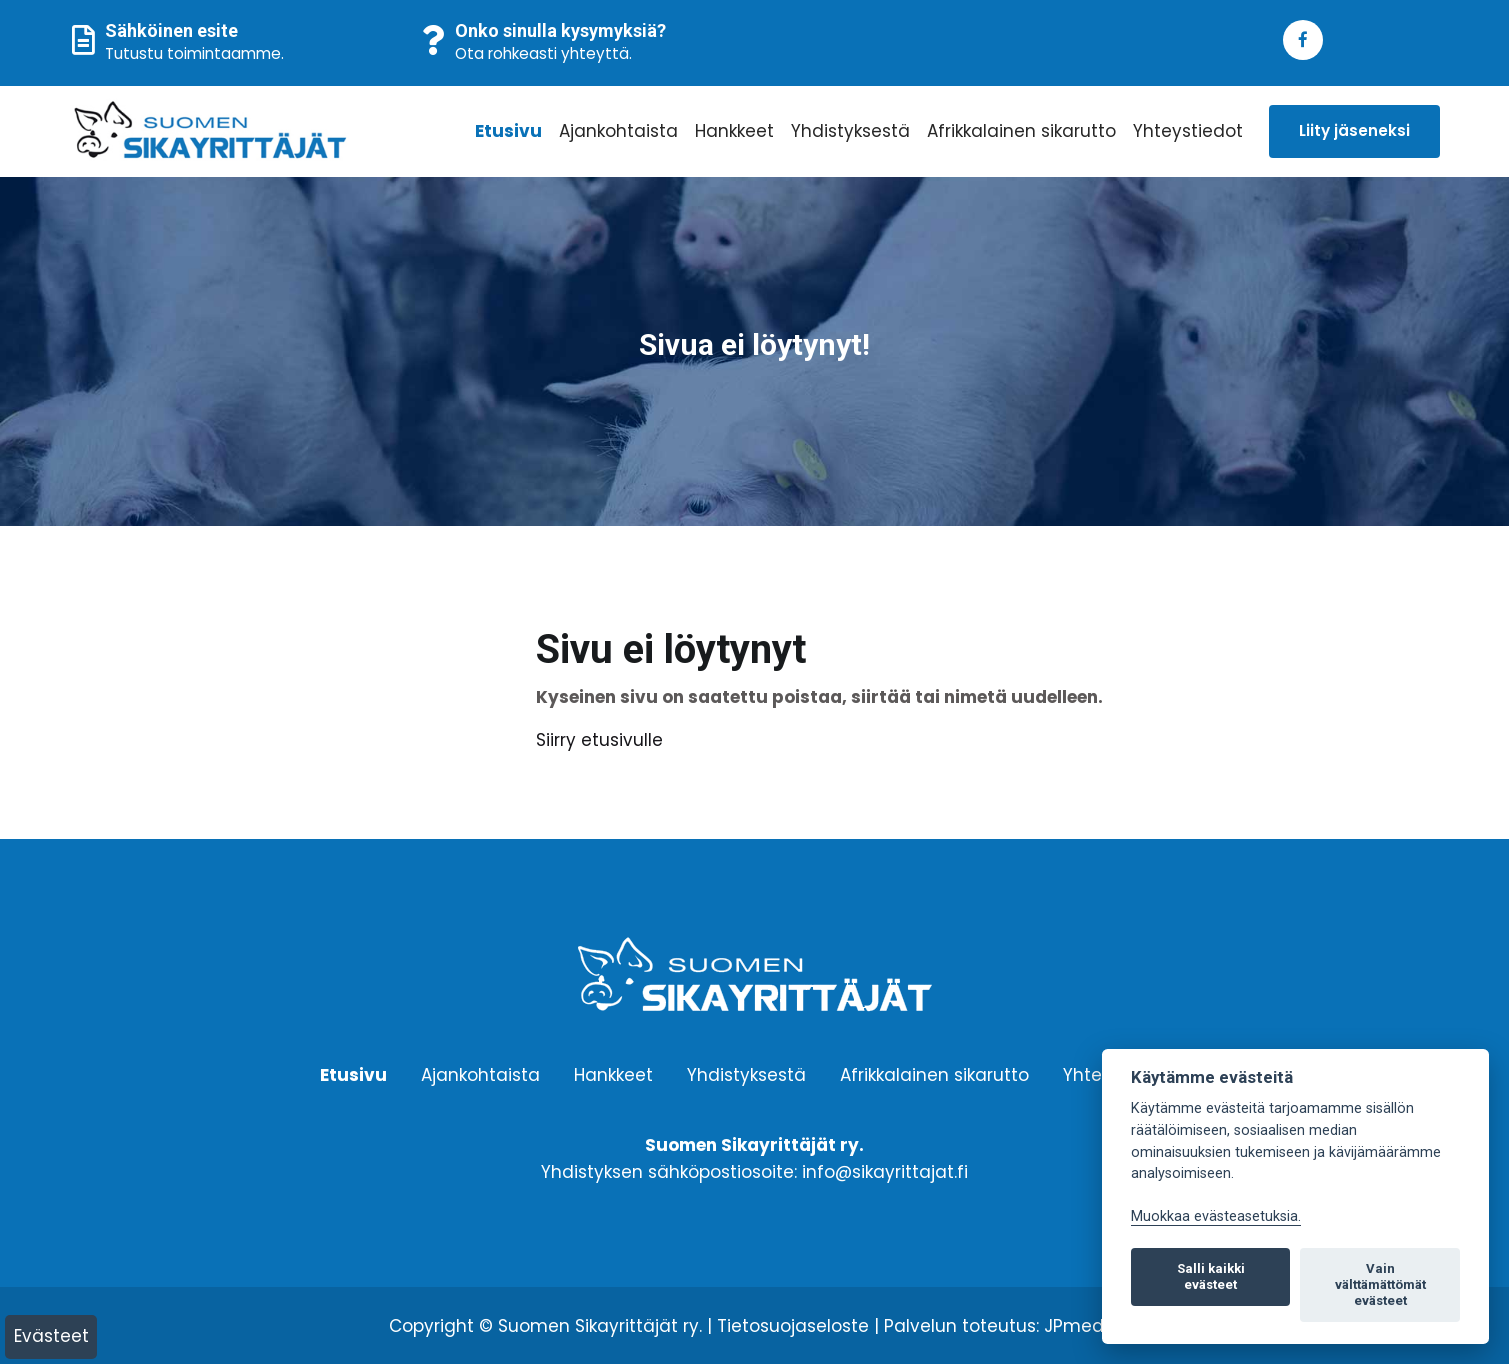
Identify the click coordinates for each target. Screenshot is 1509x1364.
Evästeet (51, 1336)
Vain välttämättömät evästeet (1380, 1284)
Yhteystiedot (1188, 131)
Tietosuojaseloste (793, 1326)
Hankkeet (734, 131)
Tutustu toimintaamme (193, 53)
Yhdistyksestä (850, 131)
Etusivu (508, 131)
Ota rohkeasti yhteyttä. (543, 53)
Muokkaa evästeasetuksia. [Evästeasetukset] (1216, 1216)
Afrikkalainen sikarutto (1021, 131)
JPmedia (1082, 1326)
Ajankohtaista (618, 131)
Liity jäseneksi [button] (1354, 130)
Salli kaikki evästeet (1211, 1276)
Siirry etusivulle (599, 740)
